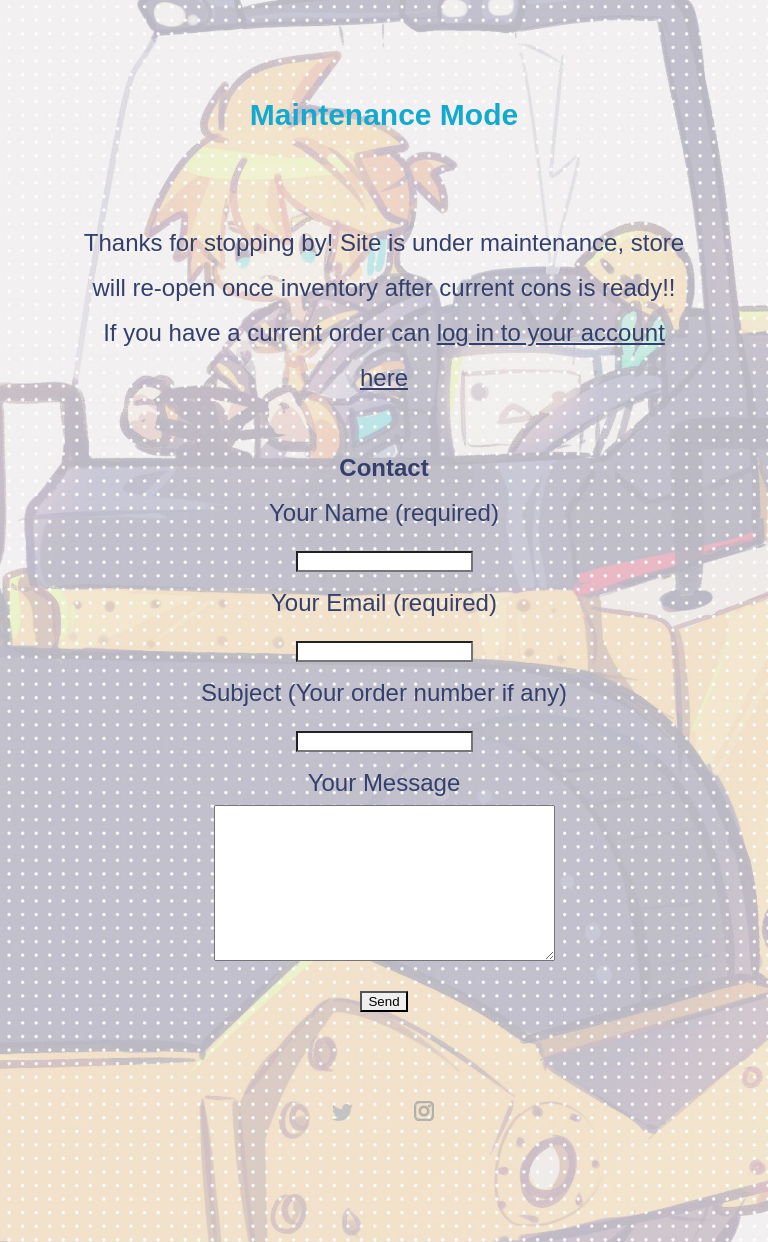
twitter (343, 1141)
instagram (425, 1141)
